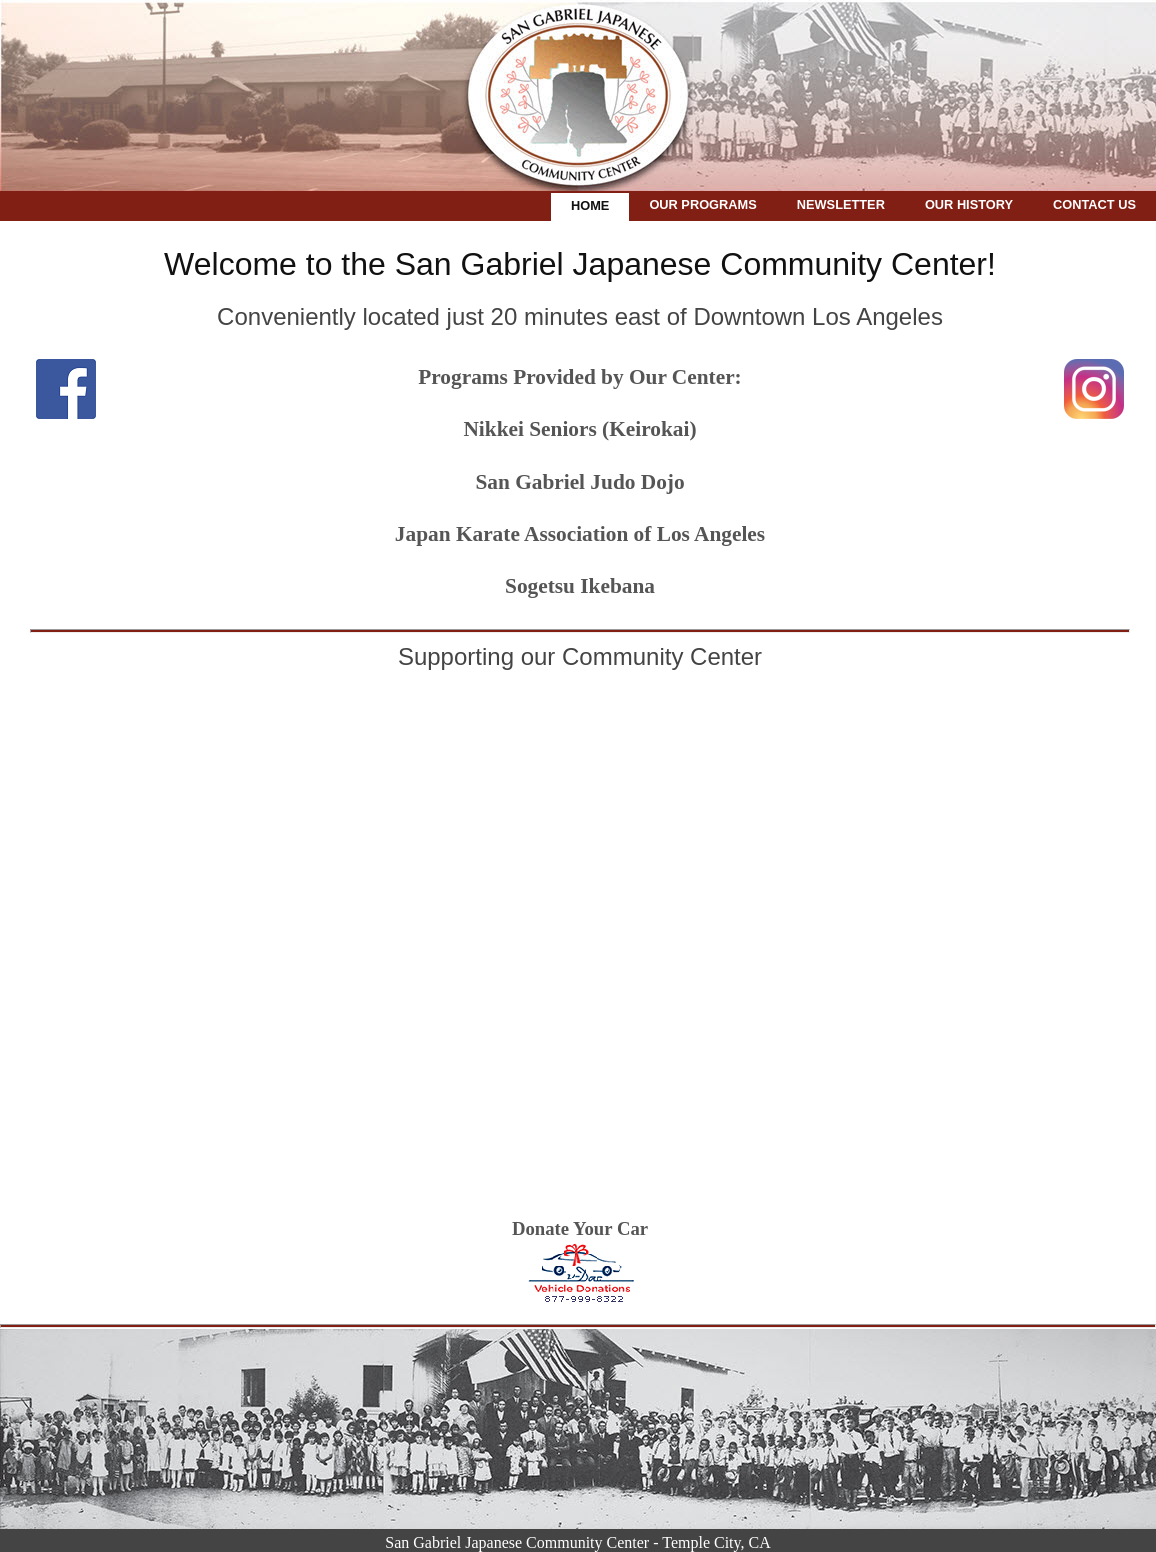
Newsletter (841, 204)
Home (590, 205)
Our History (969, 204)
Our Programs (702, 204)
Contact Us (1094, 204)
